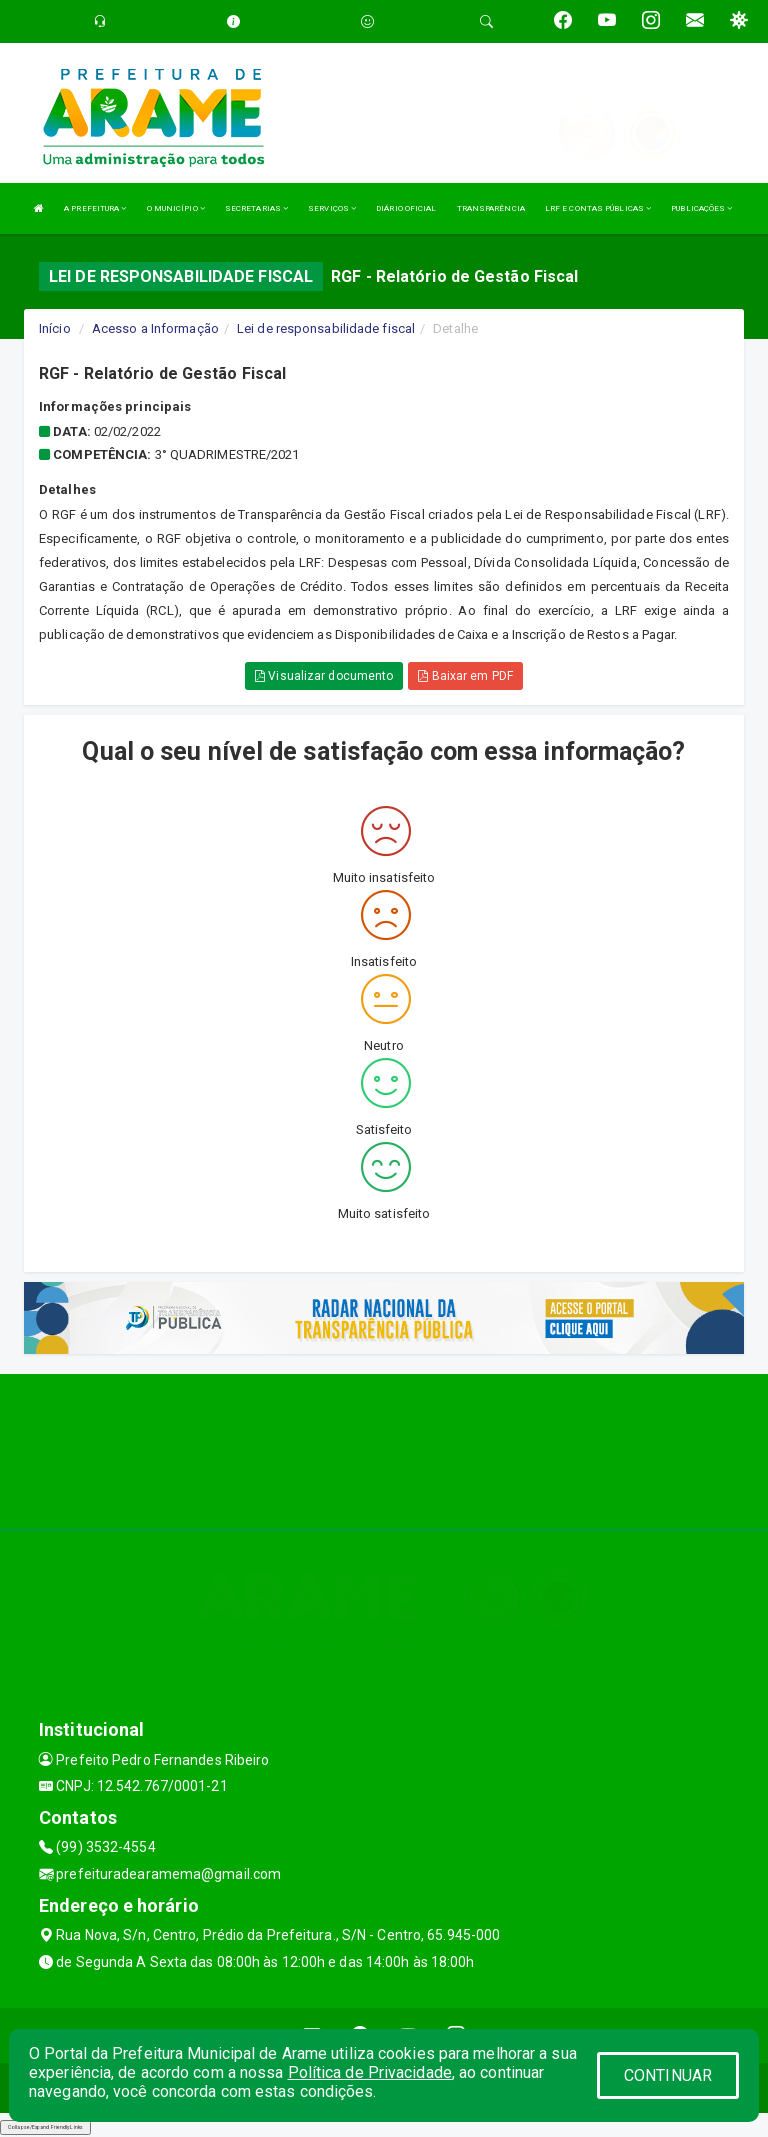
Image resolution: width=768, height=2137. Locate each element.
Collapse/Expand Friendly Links (45, 2127)
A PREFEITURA (95, 208)
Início (55, 328)
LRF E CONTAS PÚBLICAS (598, 208)
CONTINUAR (668, 2075)
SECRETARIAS (256, 208)
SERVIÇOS (332, 208)
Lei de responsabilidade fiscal (326, 328)
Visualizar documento (324, 676)
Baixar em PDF (465, 676)
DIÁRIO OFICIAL (406, 208)
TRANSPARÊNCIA (491, 208)
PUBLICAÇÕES (701, 208)
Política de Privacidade (370, 2072)
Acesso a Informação (155, 328)
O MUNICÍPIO (176, 208)
